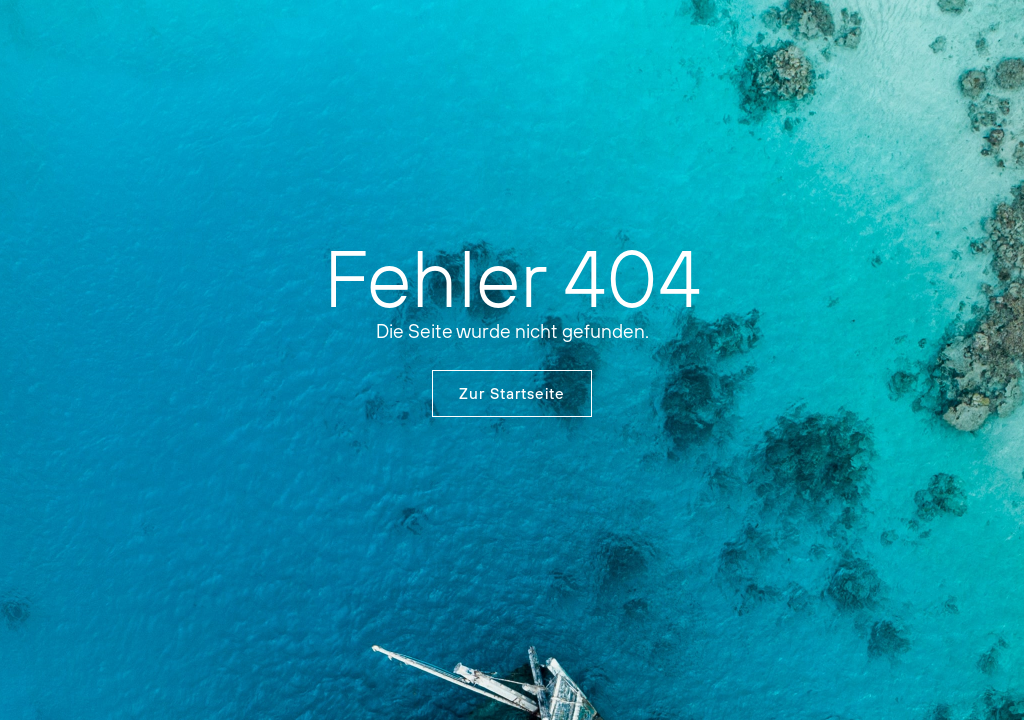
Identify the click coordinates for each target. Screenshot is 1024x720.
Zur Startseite (512, 393)
